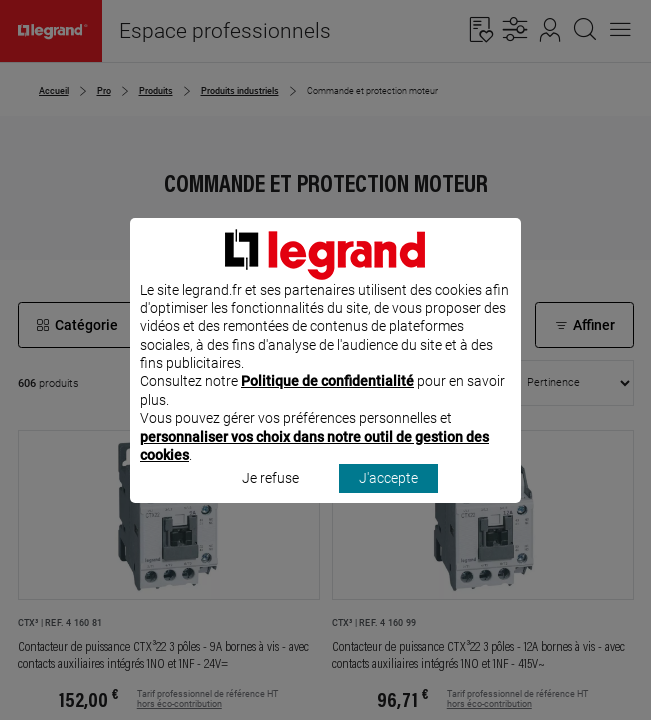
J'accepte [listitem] (388, 505)
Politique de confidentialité (327, 408)
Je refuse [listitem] (270, 505)
